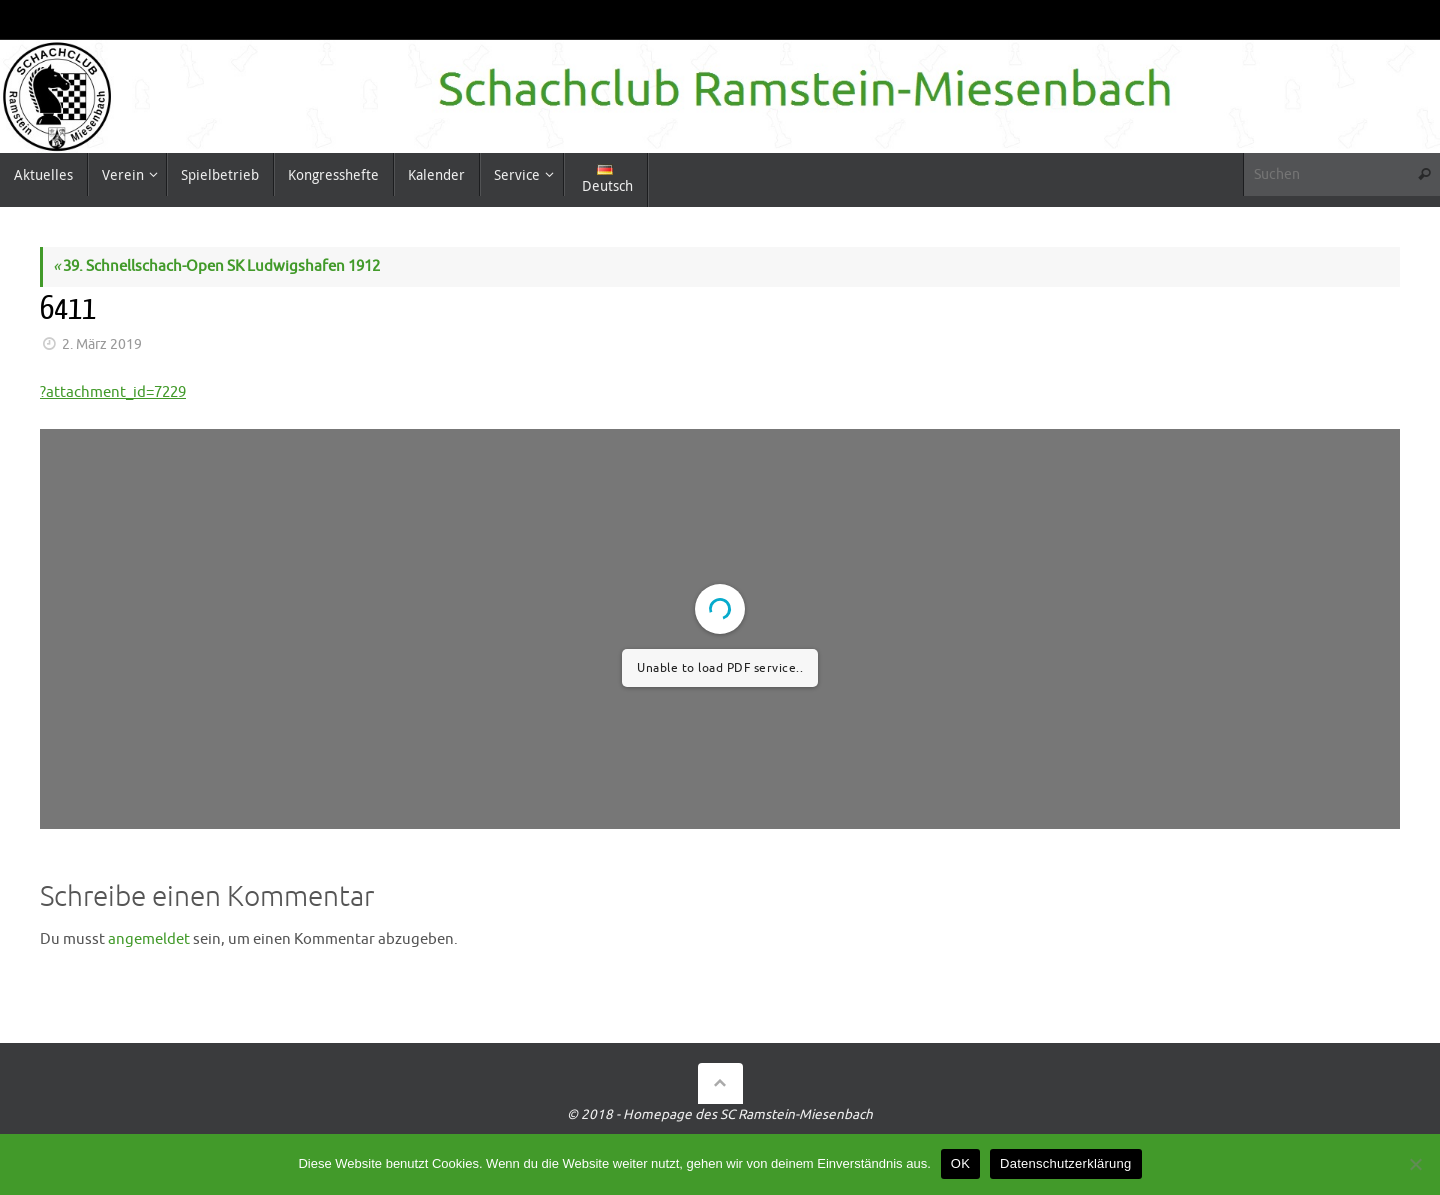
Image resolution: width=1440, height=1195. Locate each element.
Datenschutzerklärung (1065, 1163)
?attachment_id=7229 (113, 392)
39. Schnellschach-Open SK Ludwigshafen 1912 (216, 266)
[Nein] (1415, 1164)
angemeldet (149, 939)
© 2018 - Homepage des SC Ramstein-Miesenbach (720, 1114)
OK (960, 1163)
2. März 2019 (102, 344)
